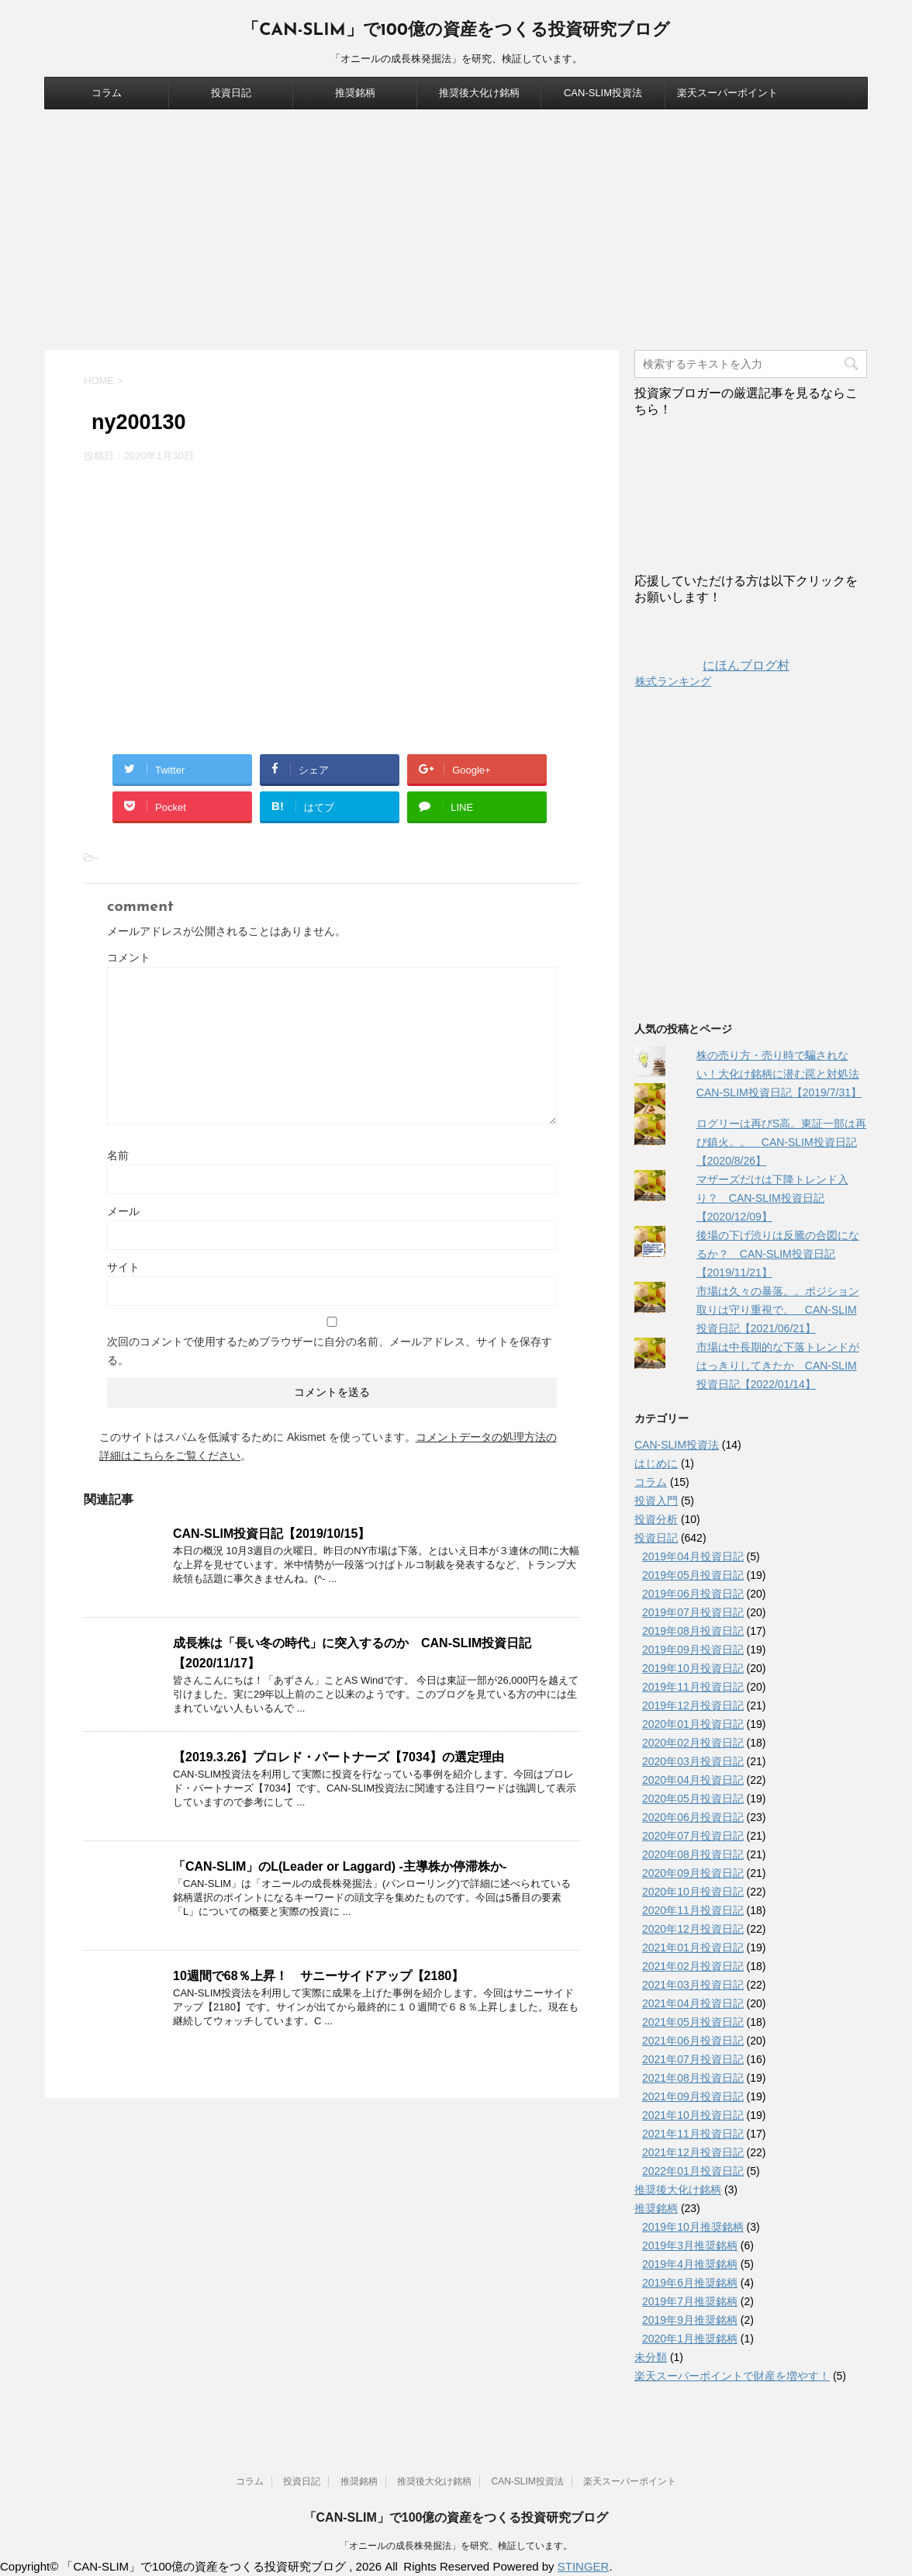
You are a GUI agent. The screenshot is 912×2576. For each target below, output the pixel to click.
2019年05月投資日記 (693, 1575)
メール (123, 1211)
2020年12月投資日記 (693, 1929)
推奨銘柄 (355, 93)
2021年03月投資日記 (693, 1985)
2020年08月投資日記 (693, 1854)
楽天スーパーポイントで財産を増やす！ (732, 2376)
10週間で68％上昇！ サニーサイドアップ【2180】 (318, 1975)
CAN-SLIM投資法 (603, 93)
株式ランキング (673, 681)
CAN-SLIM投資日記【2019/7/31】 (779, 1092)
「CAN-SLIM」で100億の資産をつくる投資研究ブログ (456, 31)
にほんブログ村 (711, 665)
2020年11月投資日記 (693, 1910)
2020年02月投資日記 (693, 1742)
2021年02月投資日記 (693, 1966)
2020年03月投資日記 (693, 1761)
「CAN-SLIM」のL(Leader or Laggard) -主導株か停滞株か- (339, 1866)
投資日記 (231, 93)
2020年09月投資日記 (693, 1873)
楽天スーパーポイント (727, 93)
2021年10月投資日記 (693, 2115)
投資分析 (656, 1519)
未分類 (650, 2357)
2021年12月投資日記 (693, 2152)
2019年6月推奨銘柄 (690, 2283)
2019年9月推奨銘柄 (690, 2320)
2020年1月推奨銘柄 (690, 2338)
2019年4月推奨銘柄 (690, 2264)
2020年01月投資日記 (693, 1724)
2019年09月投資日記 (693, 1649)
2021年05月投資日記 (693, 2022)
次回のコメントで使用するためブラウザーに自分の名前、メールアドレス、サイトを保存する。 (329, 1350)
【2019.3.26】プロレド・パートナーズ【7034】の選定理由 (338, 1757)
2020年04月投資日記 (693, 1780)
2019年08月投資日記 (693, 1631)
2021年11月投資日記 (693, 2134)
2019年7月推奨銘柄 (690, 2301)
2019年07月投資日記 (693, 1612)
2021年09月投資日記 (693, 2096)
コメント (128, 957)
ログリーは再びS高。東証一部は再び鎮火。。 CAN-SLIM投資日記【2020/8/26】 (781, 1142)
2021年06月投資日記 (693, 2040)
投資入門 (656, 1500)
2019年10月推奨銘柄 (693, 2227)
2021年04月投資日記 (693, 2003)
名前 (118, 1155)
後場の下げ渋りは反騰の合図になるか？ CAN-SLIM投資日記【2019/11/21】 (777, 1254)
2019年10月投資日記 (693, 1668)
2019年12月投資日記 (693, 1705)
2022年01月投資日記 (693, 2171)
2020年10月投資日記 (693, 1891)
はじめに (656, 1463)
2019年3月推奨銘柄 (690, 2245)
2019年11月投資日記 (693, 1687)
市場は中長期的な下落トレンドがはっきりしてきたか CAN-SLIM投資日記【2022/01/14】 (777, 1365)
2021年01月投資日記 (693, 1947)
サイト (123, 1267)
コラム (107, 93)
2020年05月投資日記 (693, 1798)
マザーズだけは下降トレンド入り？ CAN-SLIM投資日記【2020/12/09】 (772, 1198)
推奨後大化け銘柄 (479, 93)
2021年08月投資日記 (693, 2078)
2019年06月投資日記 (693, 1593)
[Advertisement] (456, 225)
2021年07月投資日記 (693, 2059)
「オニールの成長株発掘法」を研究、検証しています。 (456, 2545)
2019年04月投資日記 (693, 1556)
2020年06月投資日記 (693, 1817)
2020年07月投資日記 (693, 1836)
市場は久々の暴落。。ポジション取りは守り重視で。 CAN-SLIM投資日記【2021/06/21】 (777, 1310)
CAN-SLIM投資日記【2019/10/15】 (271, 1533)
